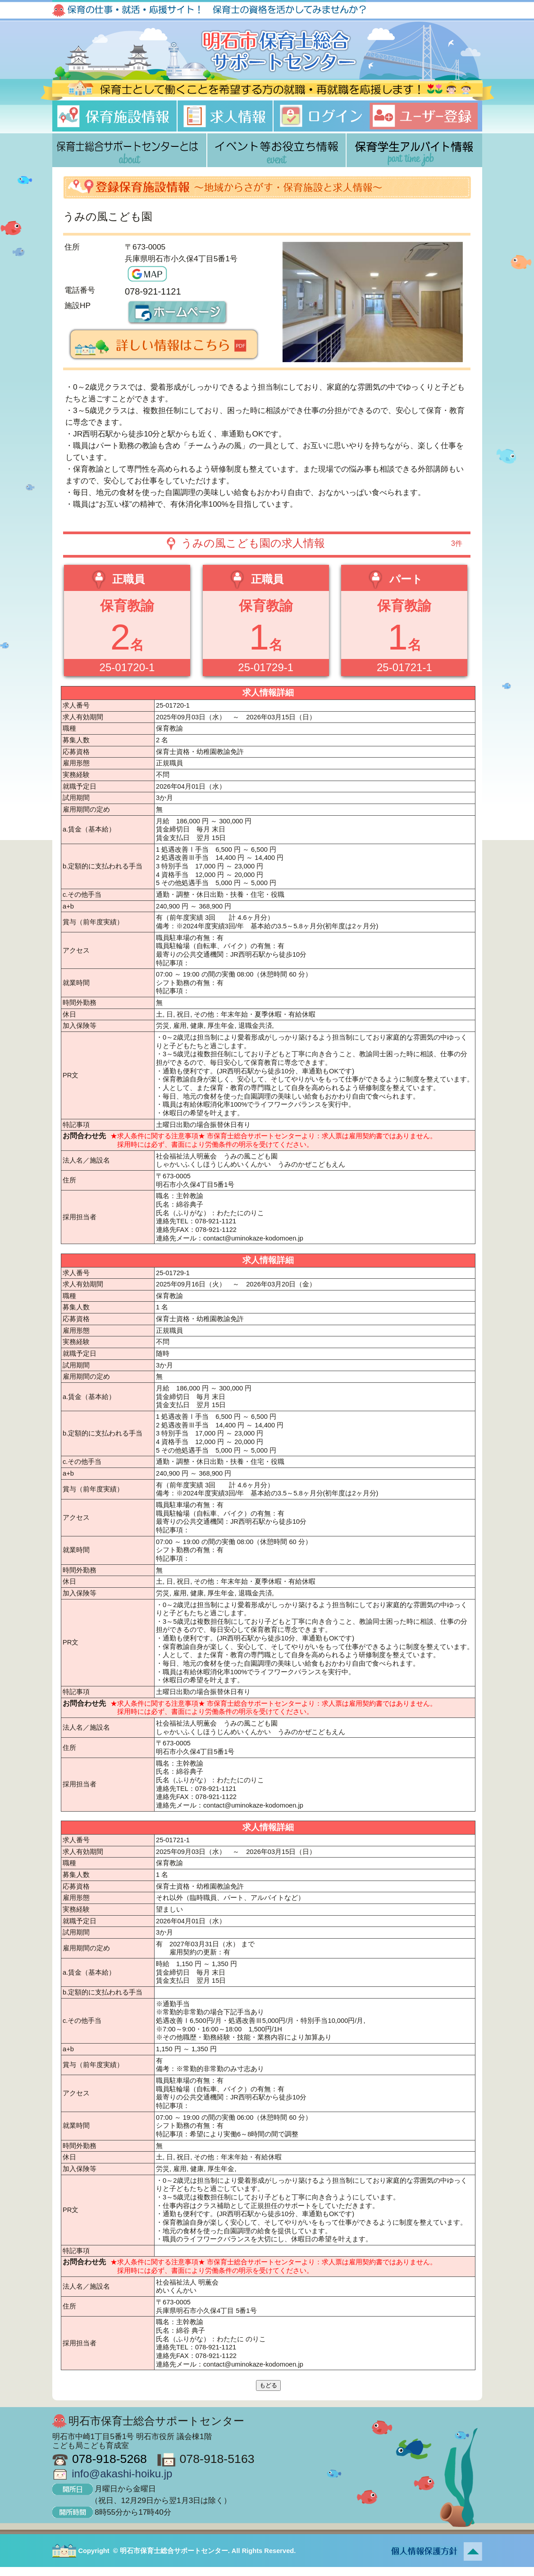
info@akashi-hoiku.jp (122, 2473)
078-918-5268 (109, 2459)
